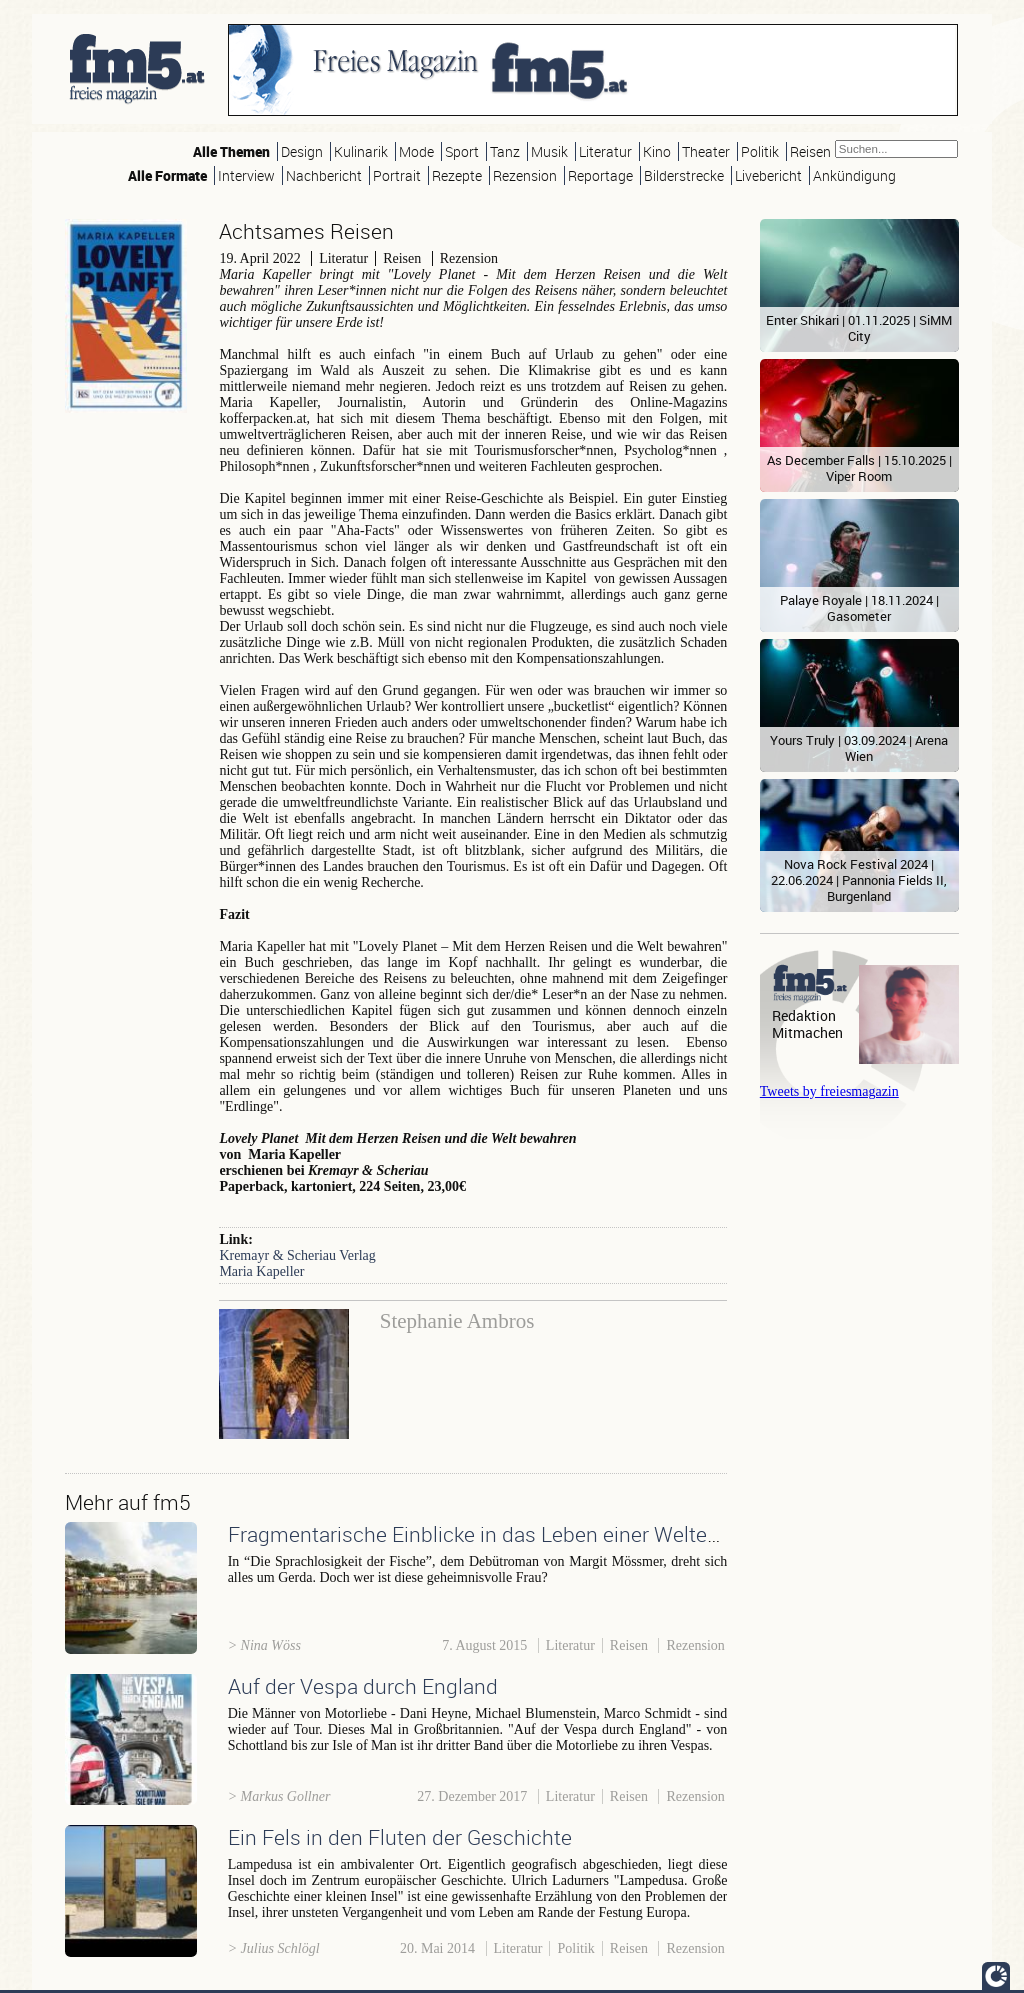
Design (302, 151)
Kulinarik (361, 151)
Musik (549, 151)
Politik (760, 151)
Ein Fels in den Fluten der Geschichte (400, 1837)
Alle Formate (167, 175)
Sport (462, 151)
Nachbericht (324, 175)
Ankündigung (854, 175)
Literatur (605, 151)
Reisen (810, 151)
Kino (657, 151)
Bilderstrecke (684, 175)
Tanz (505, 151)
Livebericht (768, 175)
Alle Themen (231, 151)
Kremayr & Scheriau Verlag (297, 1255)
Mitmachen (807, 1032)
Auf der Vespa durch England (363, 1686)
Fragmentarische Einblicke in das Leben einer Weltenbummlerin (524, 1534)
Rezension (525, 175)
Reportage (600, 175)
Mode (416, 151)
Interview (246, 175)
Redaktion (804, 1015)
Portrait (397, 175)
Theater (706, 151)
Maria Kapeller (261, 1271)
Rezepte (457, 175)
